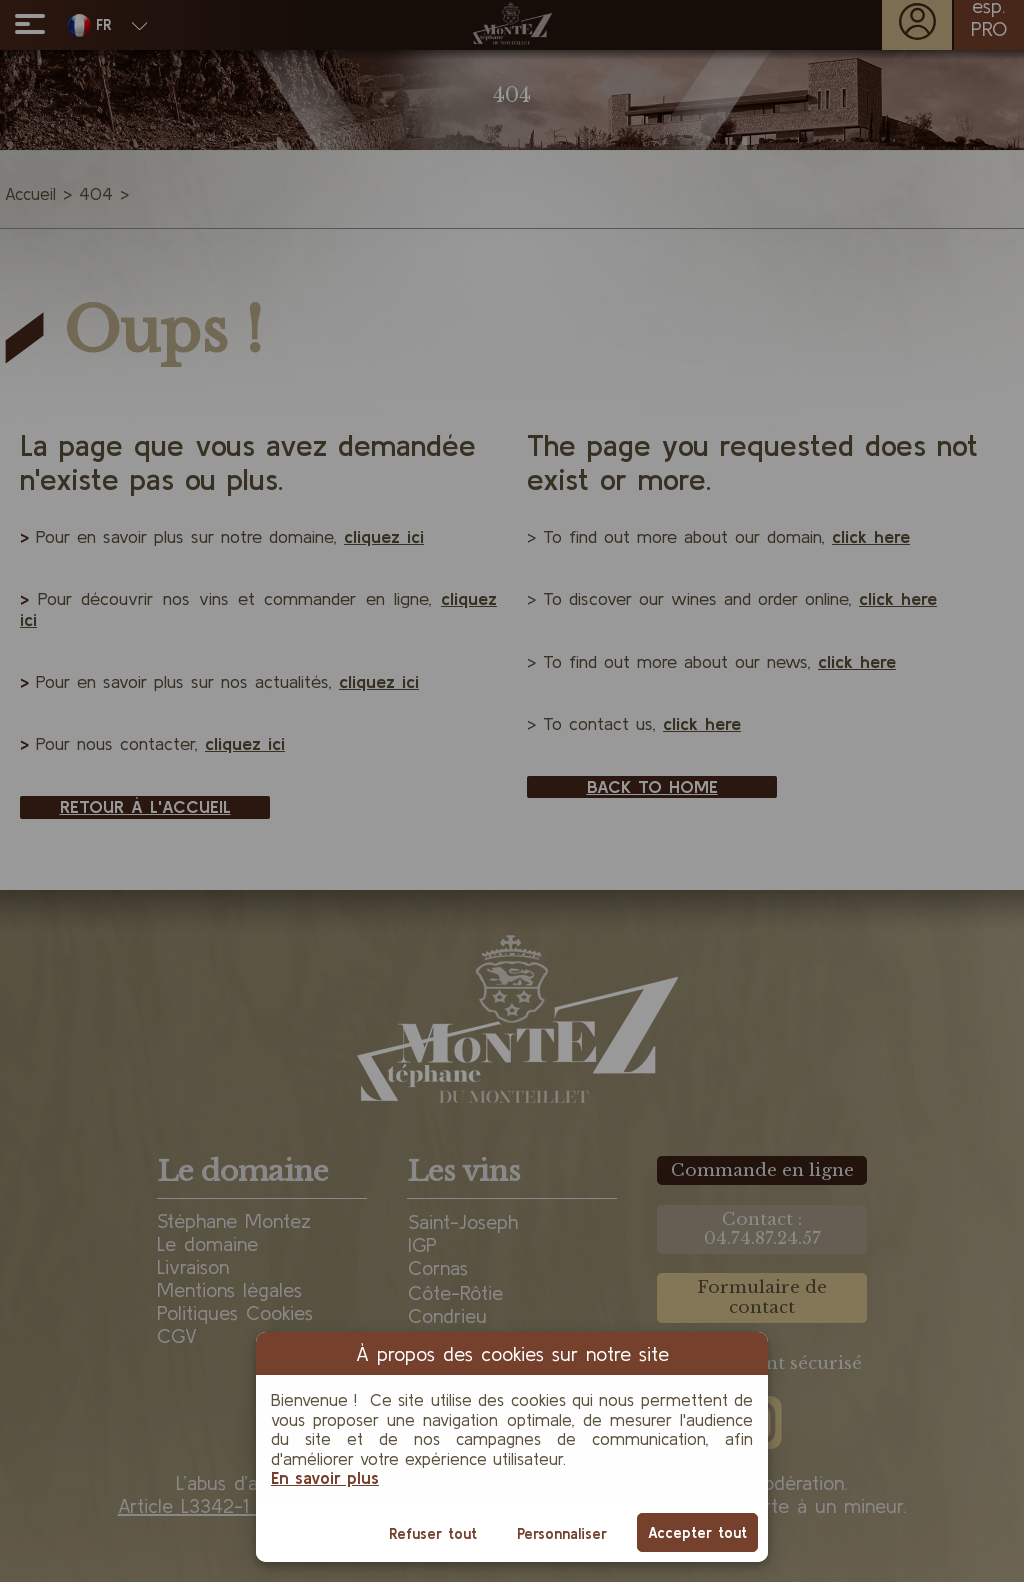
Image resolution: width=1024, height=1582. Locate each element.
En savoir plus (325, 1477)
